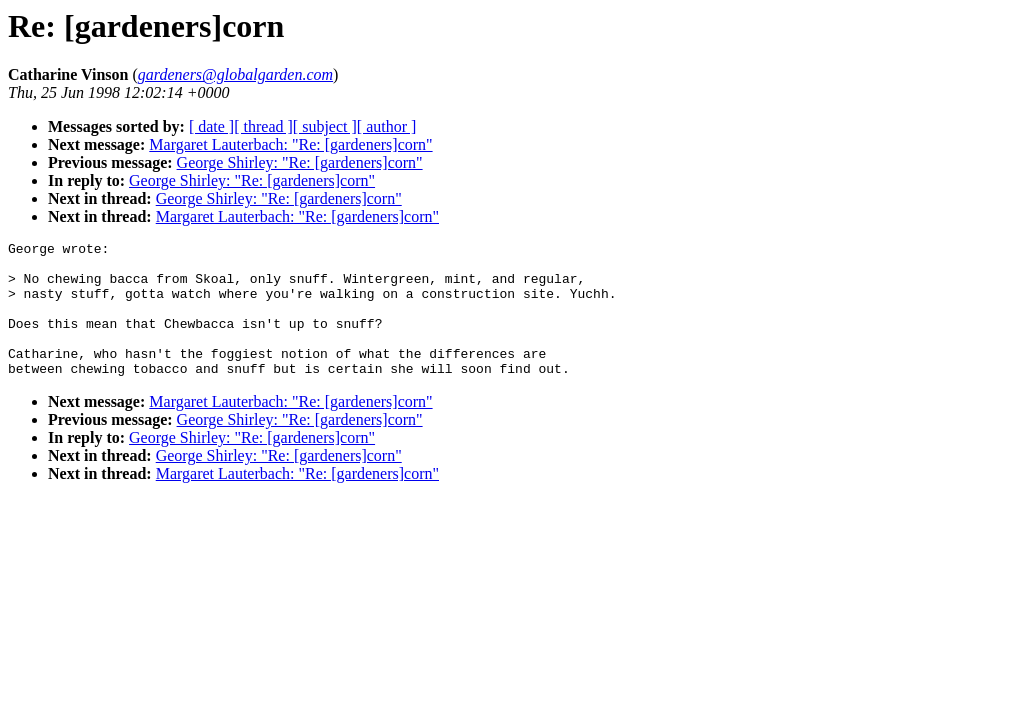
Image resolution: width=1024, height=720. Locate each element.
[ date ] (211, 126)
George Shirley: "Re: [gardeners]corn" (300, 162)
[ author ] (387, 126)
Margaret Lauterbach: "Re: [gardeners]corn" (290, 144)
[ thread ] (263, 126)
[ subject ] (325, 126)
